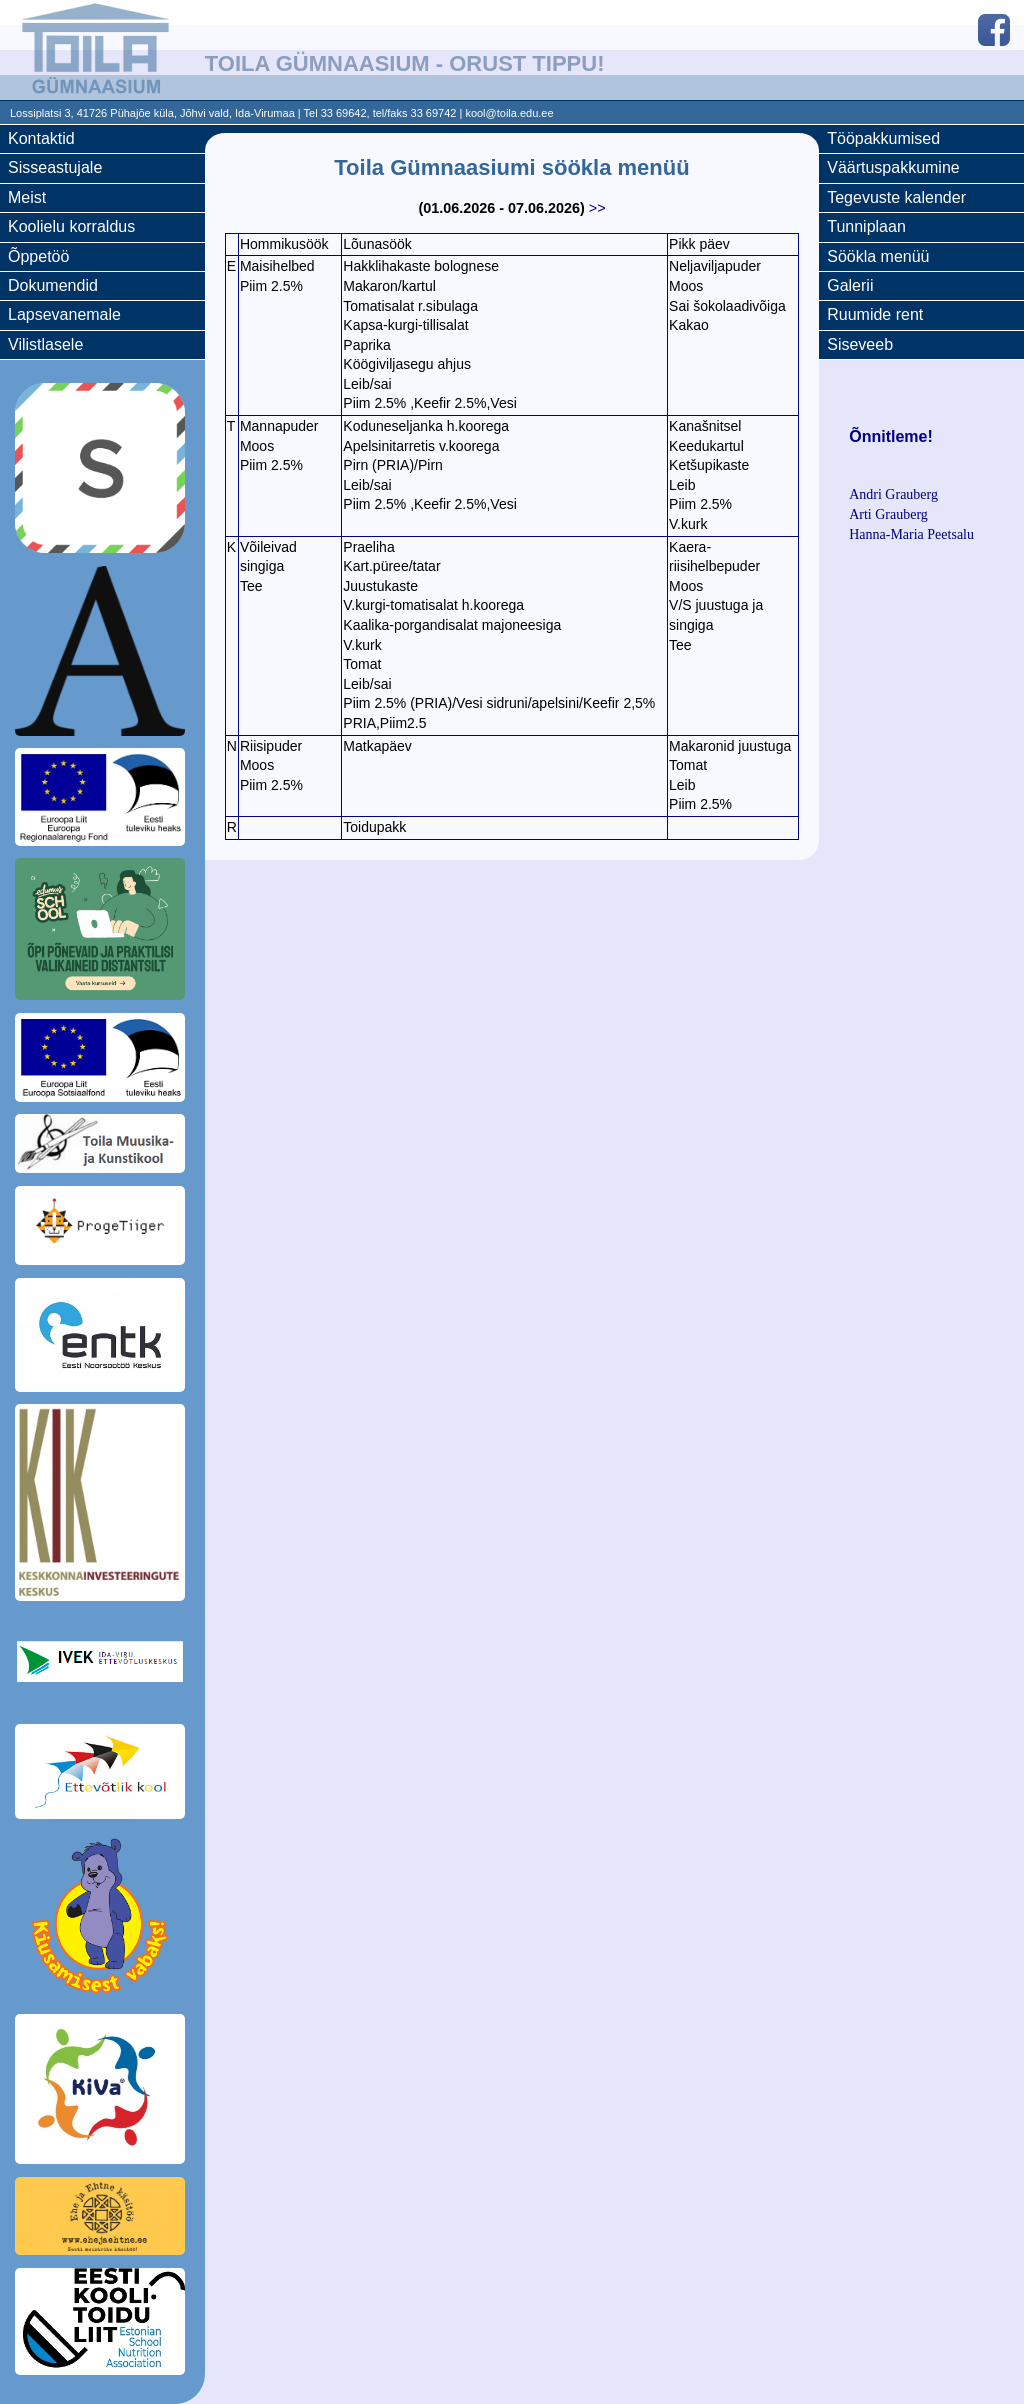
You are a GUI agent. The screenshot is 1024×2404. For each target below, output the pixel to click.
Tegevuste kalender (896, 197)
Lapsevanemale (64, 314)
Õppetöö (38, 256)
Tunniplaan (866, 226)
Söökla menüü (878, 256)
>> (597, 208)
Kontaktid (41, 138)
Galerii (850, 285)
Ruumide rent (875, 314)
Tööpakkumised (883, 138)
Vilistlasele (45, 344)
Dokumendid (53, 285)
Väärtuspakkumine (893, 167)
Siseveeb (860, 344)
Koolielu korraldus (71, 226)
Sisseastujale (55, 167)
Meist (27, 197)
